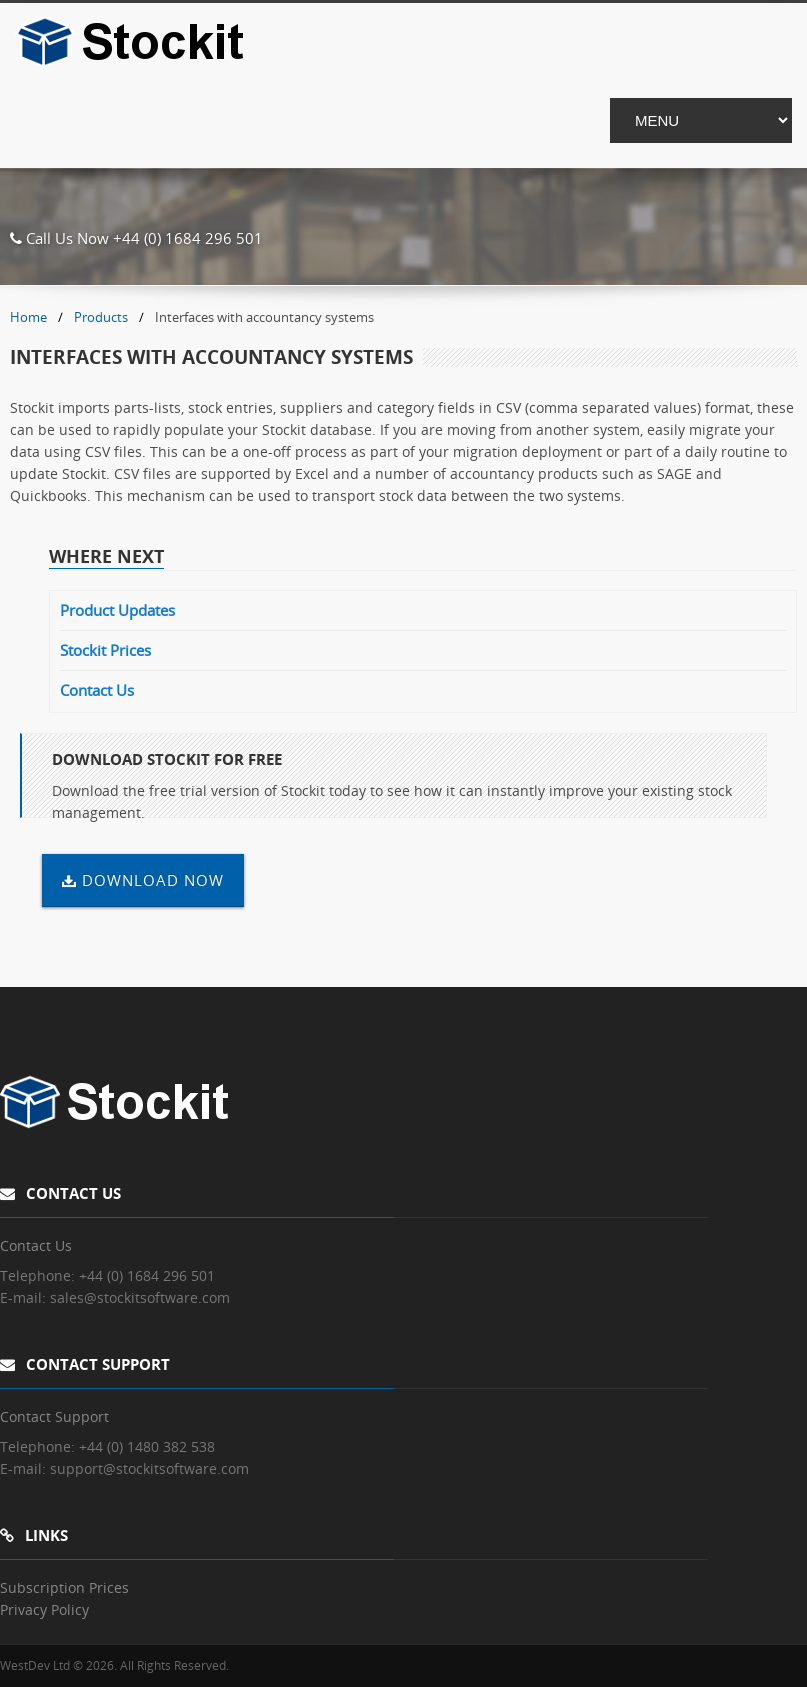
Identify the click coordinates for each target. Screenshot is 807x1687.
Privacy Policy (44, 1609)
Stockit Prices (105, 650)
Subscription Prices (64, 1587)
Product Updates (117, 610)
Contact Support (54, 1416)
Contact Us (97, 690)
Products (101, 317)
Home (28, 317)
